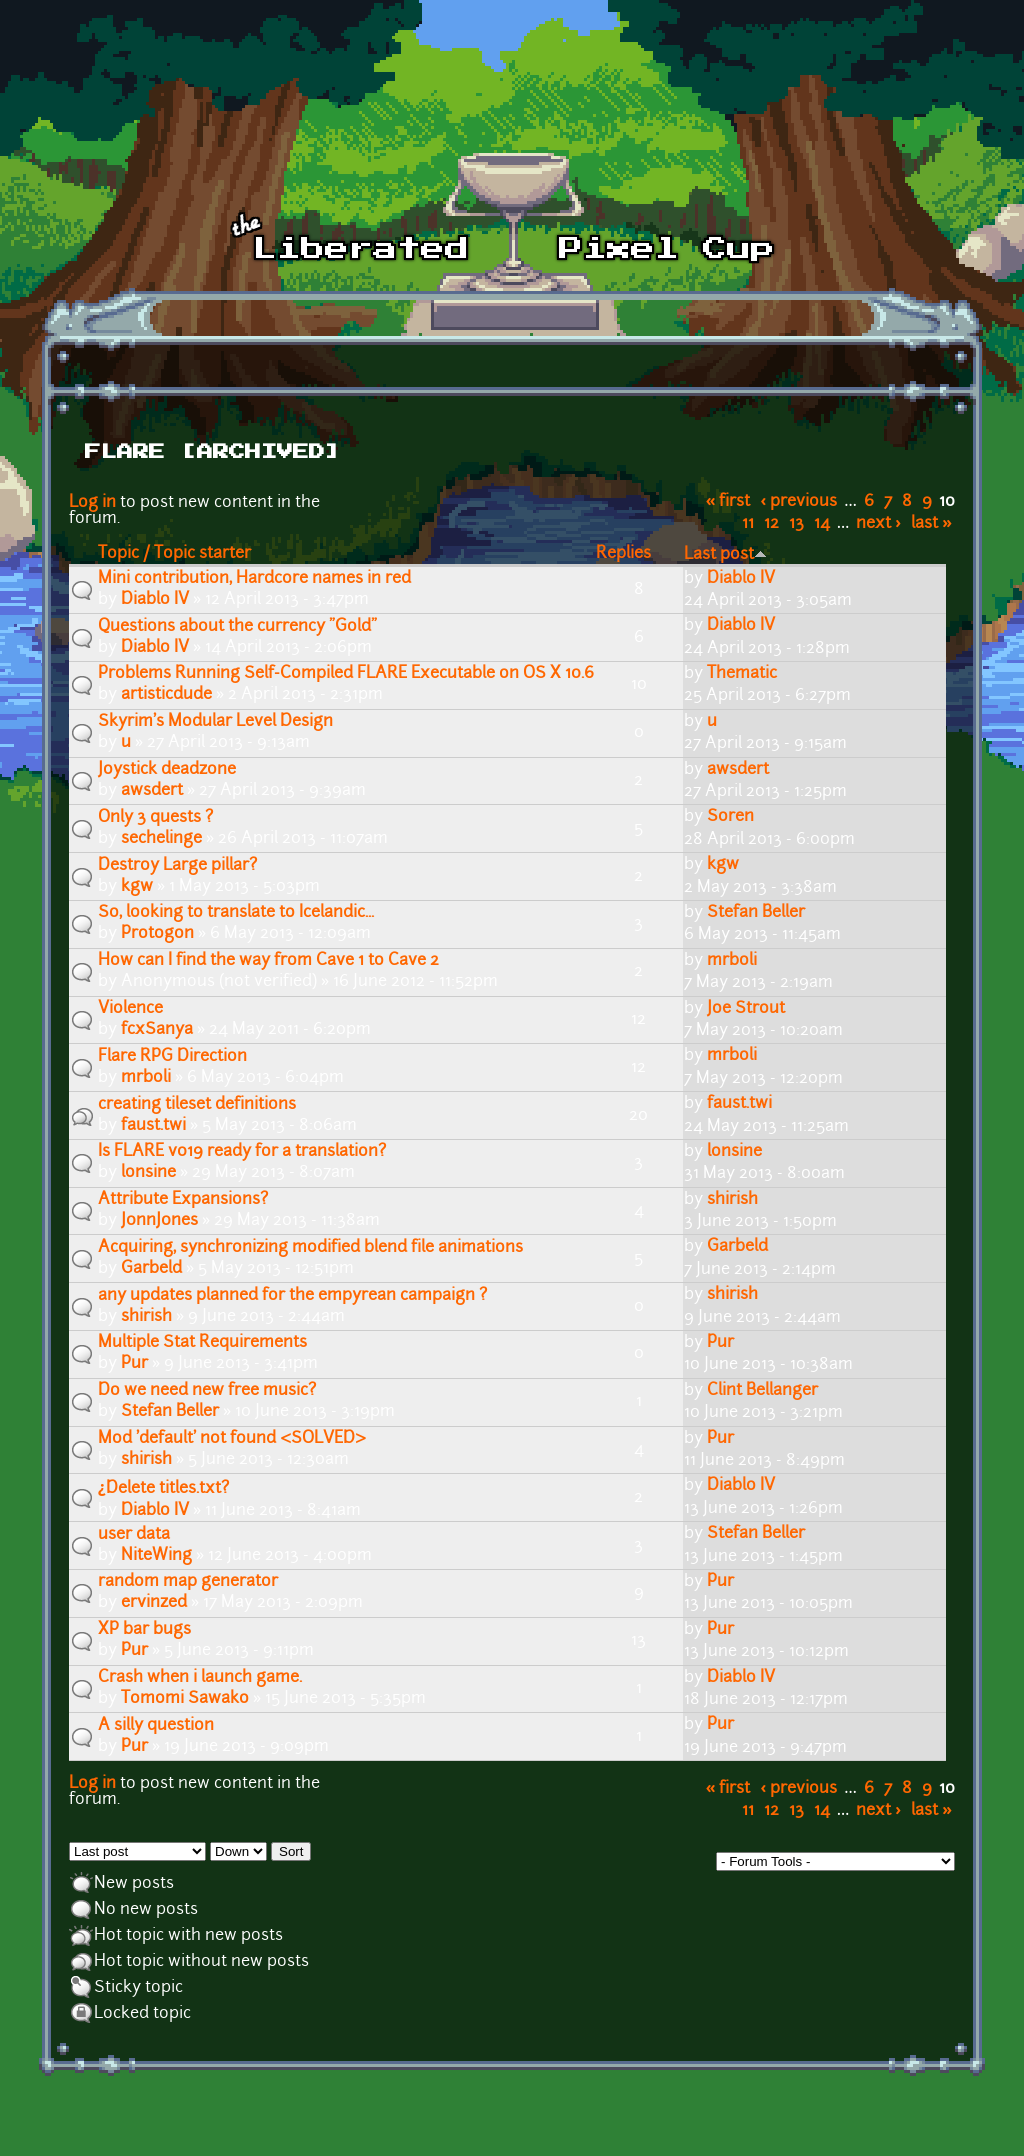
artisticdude (166, 695)
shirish (732, 1200)
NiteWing (156, 1556)
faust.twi (153, 1126)
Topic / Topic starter (174, 554)
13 (796, 524)
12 (771, 524)
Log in (92, 503)
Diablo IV (155, 600)
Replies (623, 554)
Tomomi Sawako (185, 1699)
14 (822, 524)
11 (748, 524)
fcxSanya (157, 1030)
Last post (725, 555)
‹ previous (799, 502)
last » (931, 524)
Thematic (742, 674)
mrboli (732, 961)
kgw (137, 887)
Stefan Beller (756, 913)
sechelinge (161, 839)
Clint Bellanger (762, 1391)
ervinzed (154, 1603)
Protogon (157, 934)
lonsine (148, 1173)
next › (878, 524)
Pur (134, 1364)
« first (728, 502)
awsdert (152, 791)
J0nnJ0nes (159, 1221)
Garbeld (151, 1269)
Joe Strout (746, 1009)
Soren (730, 817)
